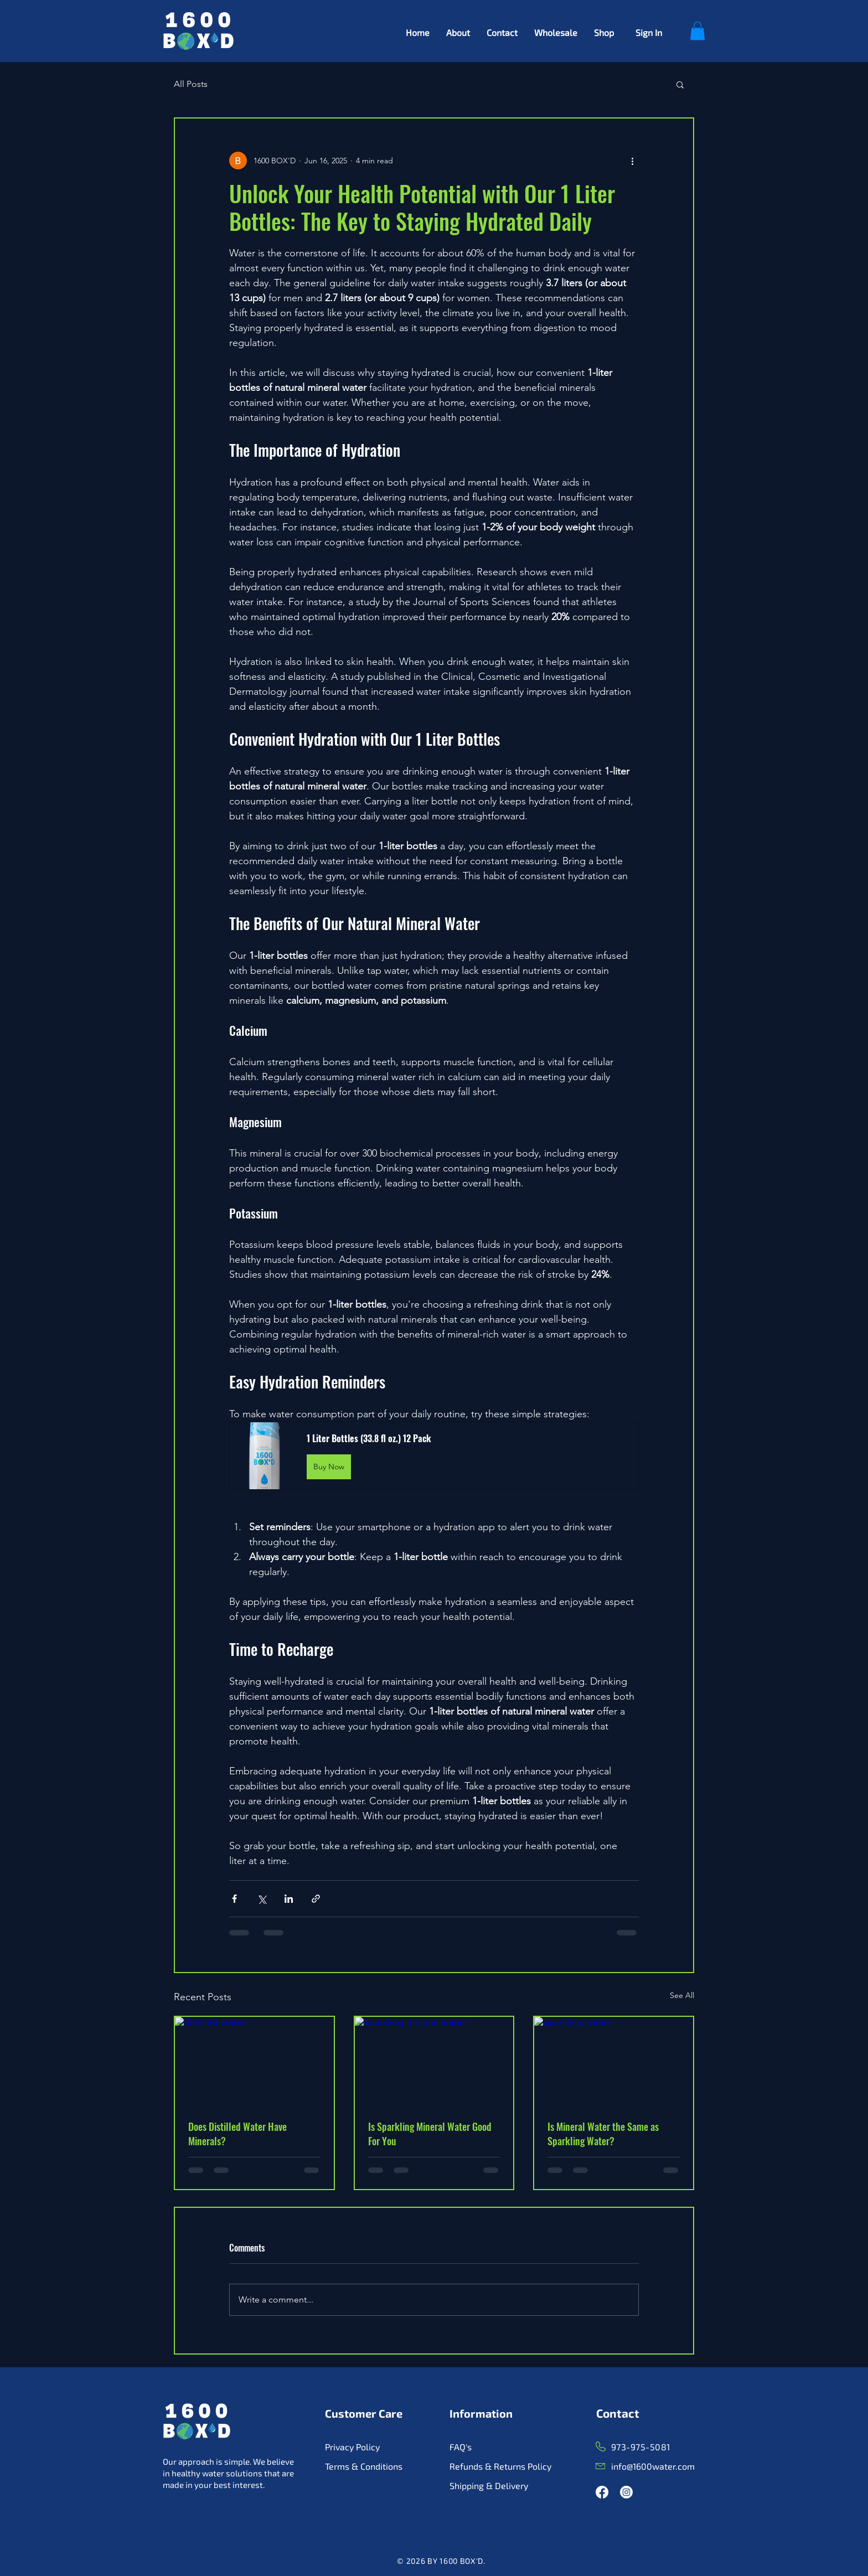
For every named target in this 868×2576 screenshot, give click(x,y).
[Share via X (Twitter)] (261, 1898)
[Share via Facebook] (234, 1898)
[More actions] (632, 160)
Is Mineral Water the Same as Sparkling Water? (603, 2133)
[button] (697, 31)
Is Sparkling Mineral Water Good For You (430, 2133)
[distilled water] (254, 2061)
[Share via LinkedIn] (288, 1898)
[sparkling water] (613, 2061)
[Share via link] (316, 1898)
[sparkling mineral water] (434, 2061)
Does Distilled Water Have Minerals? (237, 2133)
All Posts (191, 84)
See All (682, 1995)
